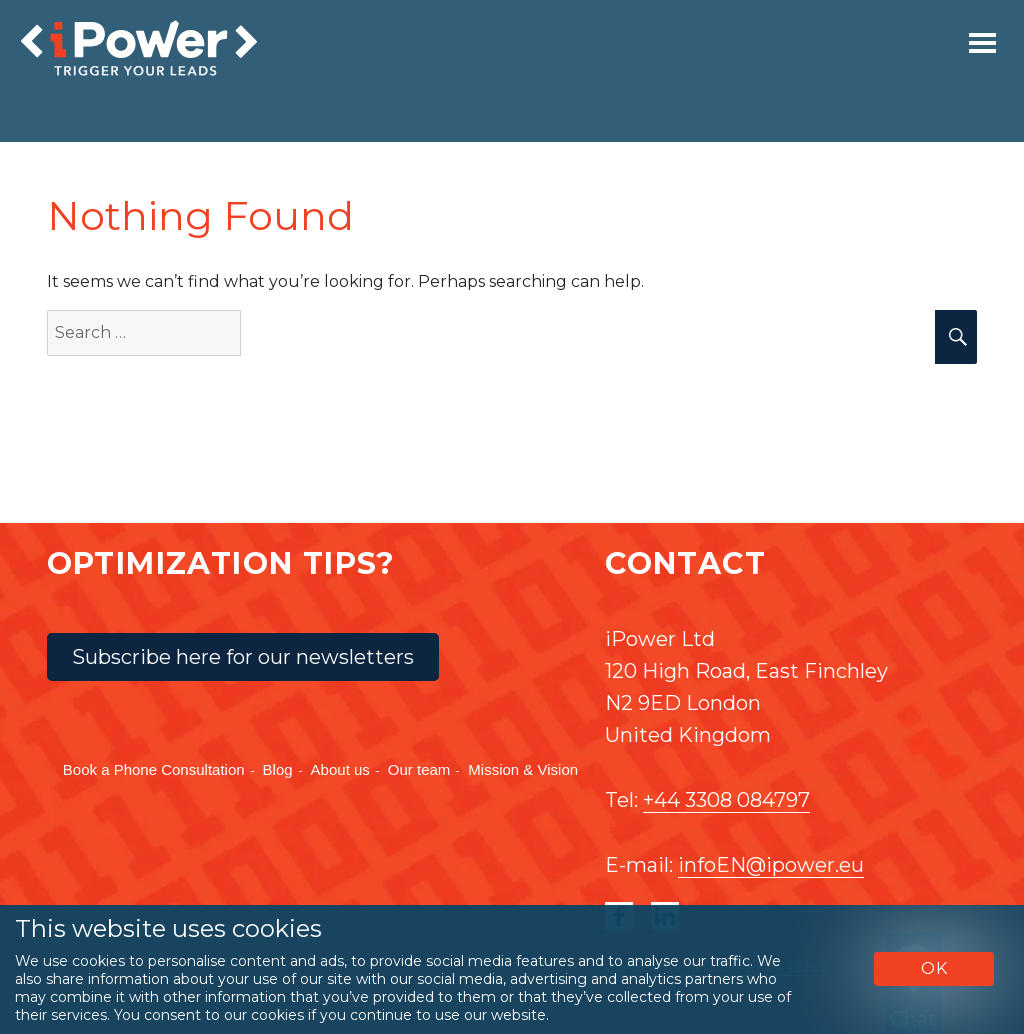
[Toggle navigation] (982, 43)
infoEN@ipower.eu (771, 865)
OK (934, 968)
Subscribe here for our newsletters (243, 657)
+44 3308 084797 (726, 800)
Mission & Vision (523, 769)
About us (340, 769)
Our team (419, 769)
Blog (278, 769)
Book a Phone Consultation (154, 769)
